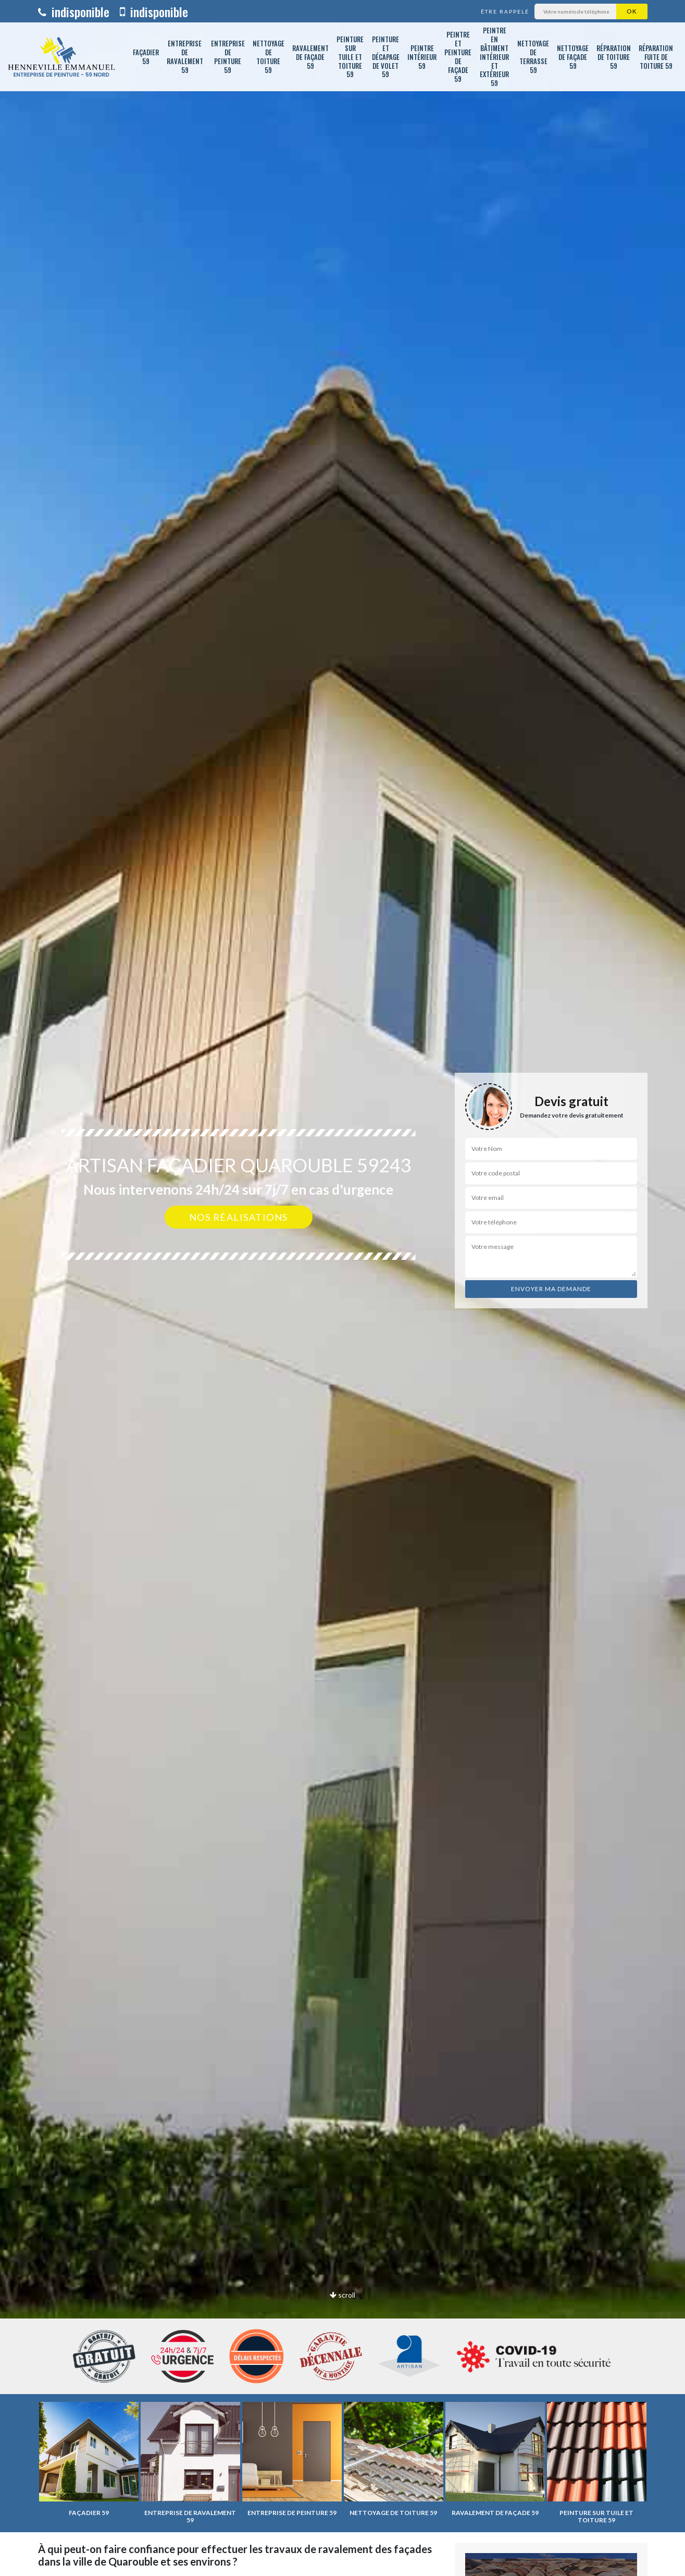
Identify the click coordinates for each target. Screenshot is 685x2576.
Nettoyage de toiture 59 (268, 56)
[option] (342, 1288)
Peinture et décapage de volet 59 (386, 57)
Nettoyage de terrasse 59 (533, 56)
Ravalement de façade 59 (310, 57)
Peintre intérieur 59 (422, 57)
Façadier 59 (146, 56)
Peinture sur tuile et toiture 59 (350, 57)
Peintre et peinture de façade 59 (457, 56)
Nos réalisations (238, 1217)
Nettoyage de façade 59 (573, 57)
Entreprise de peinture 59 (228, 56)
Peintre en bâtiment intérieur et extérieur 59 (494, 57)
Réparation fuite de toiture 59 (656, 57)
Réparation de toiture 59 (613, 57)
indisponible (73, 11)
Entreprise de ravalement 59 (185, 56)
